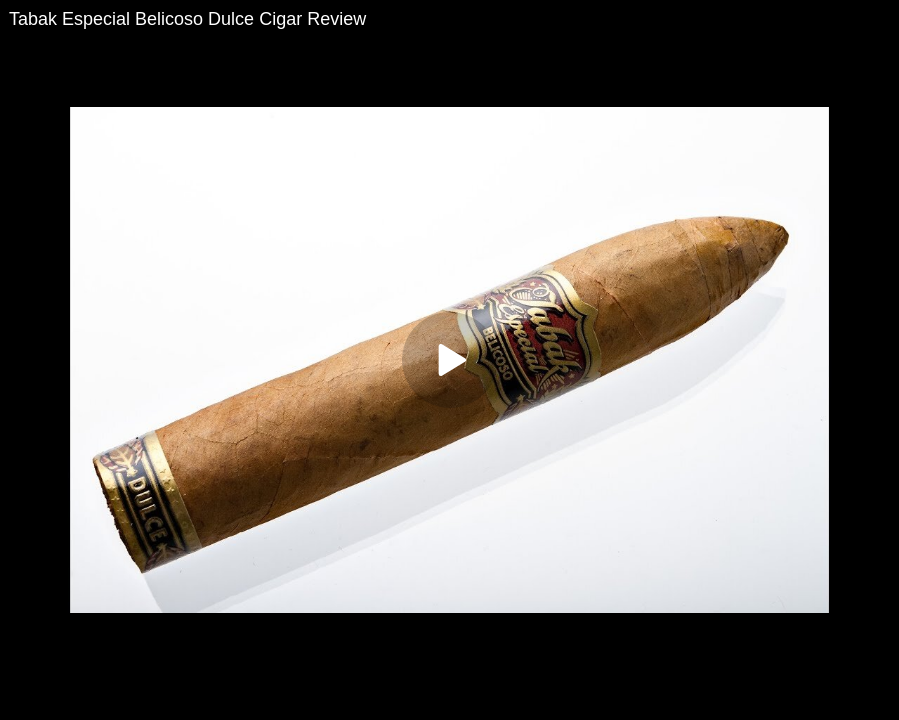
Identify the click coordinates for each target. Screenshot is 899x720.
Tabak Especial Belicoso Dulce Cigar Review (187, 19)
